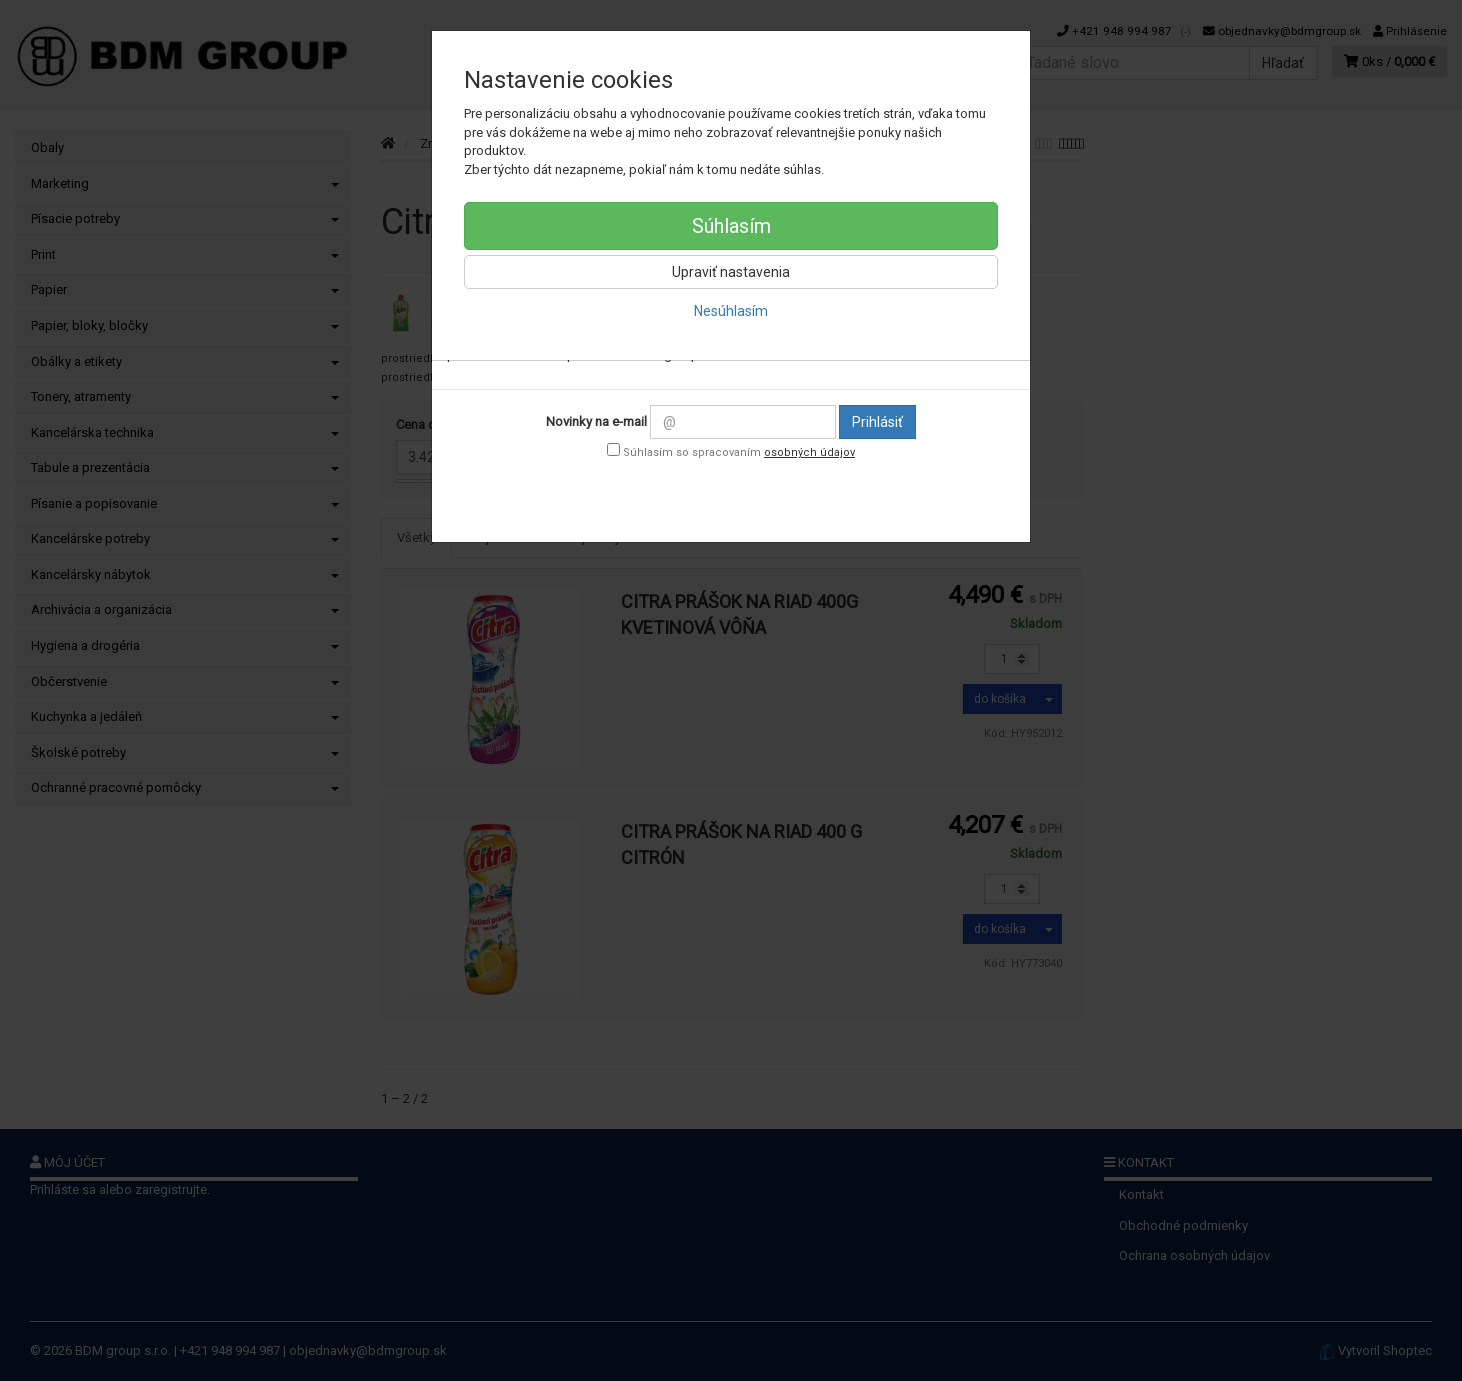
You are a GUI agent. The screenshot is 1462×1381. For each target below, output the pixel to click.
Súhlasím (731, 226)
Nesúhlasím (731, 311)
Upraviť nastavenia (731, 272)
